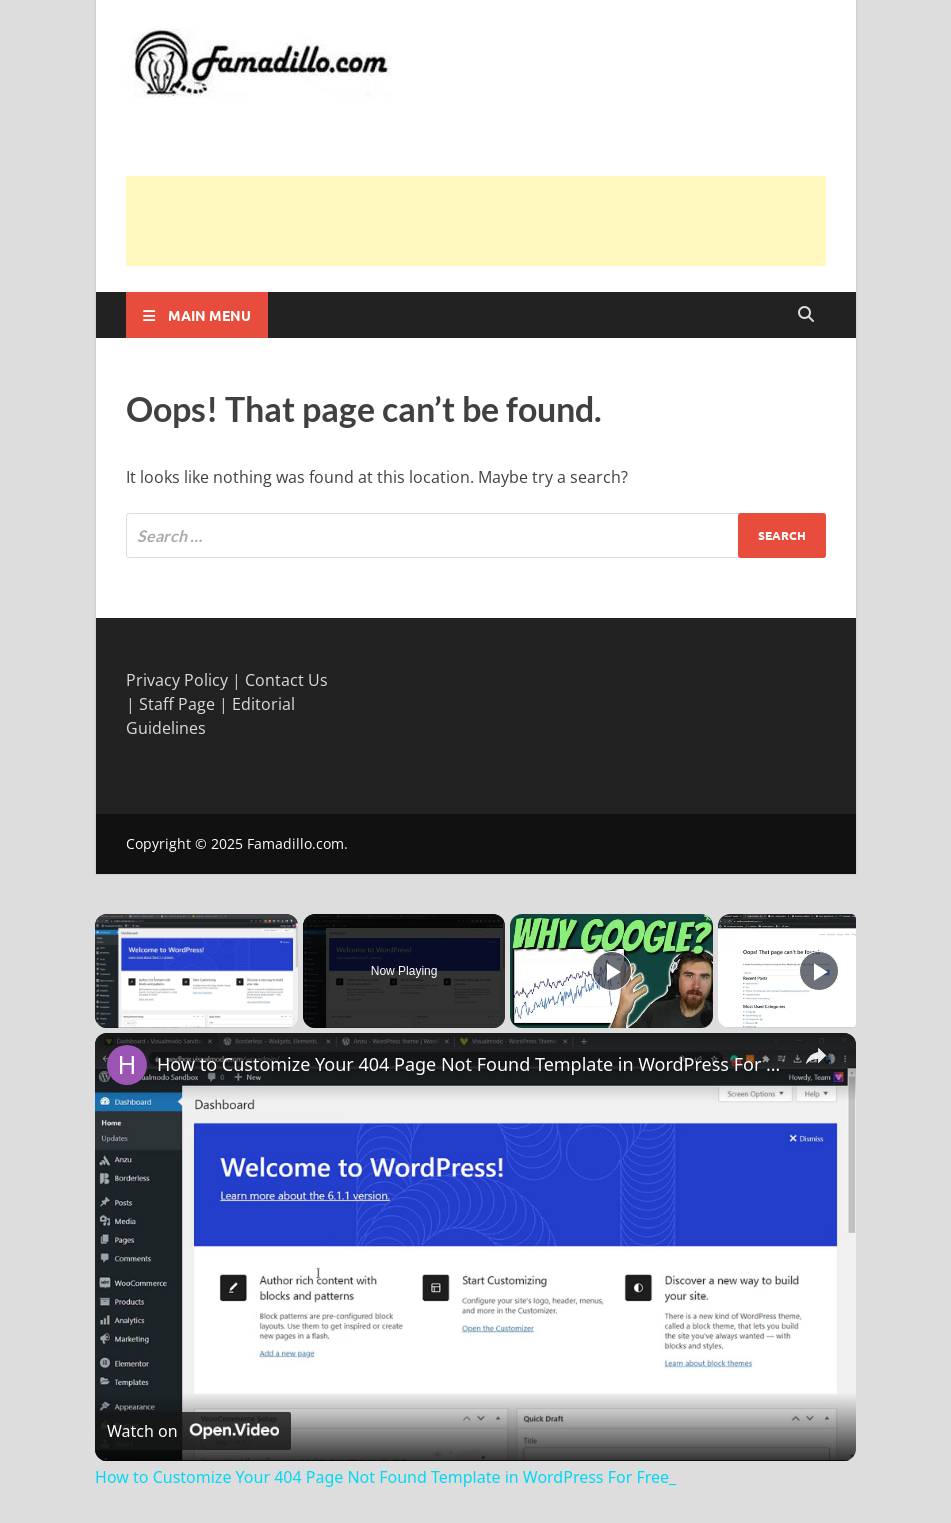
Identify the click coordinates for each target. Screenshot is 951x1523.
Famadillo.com (295, 843)
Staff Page (177, 704)
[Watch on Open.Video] (193, 1431)
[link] (127, 1065)
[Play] (612, 971)
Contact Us (286, 680)
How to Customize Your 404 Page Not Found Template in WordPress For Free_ (472, 1064)
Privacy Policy (177, 680)
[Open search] (806, 315)
